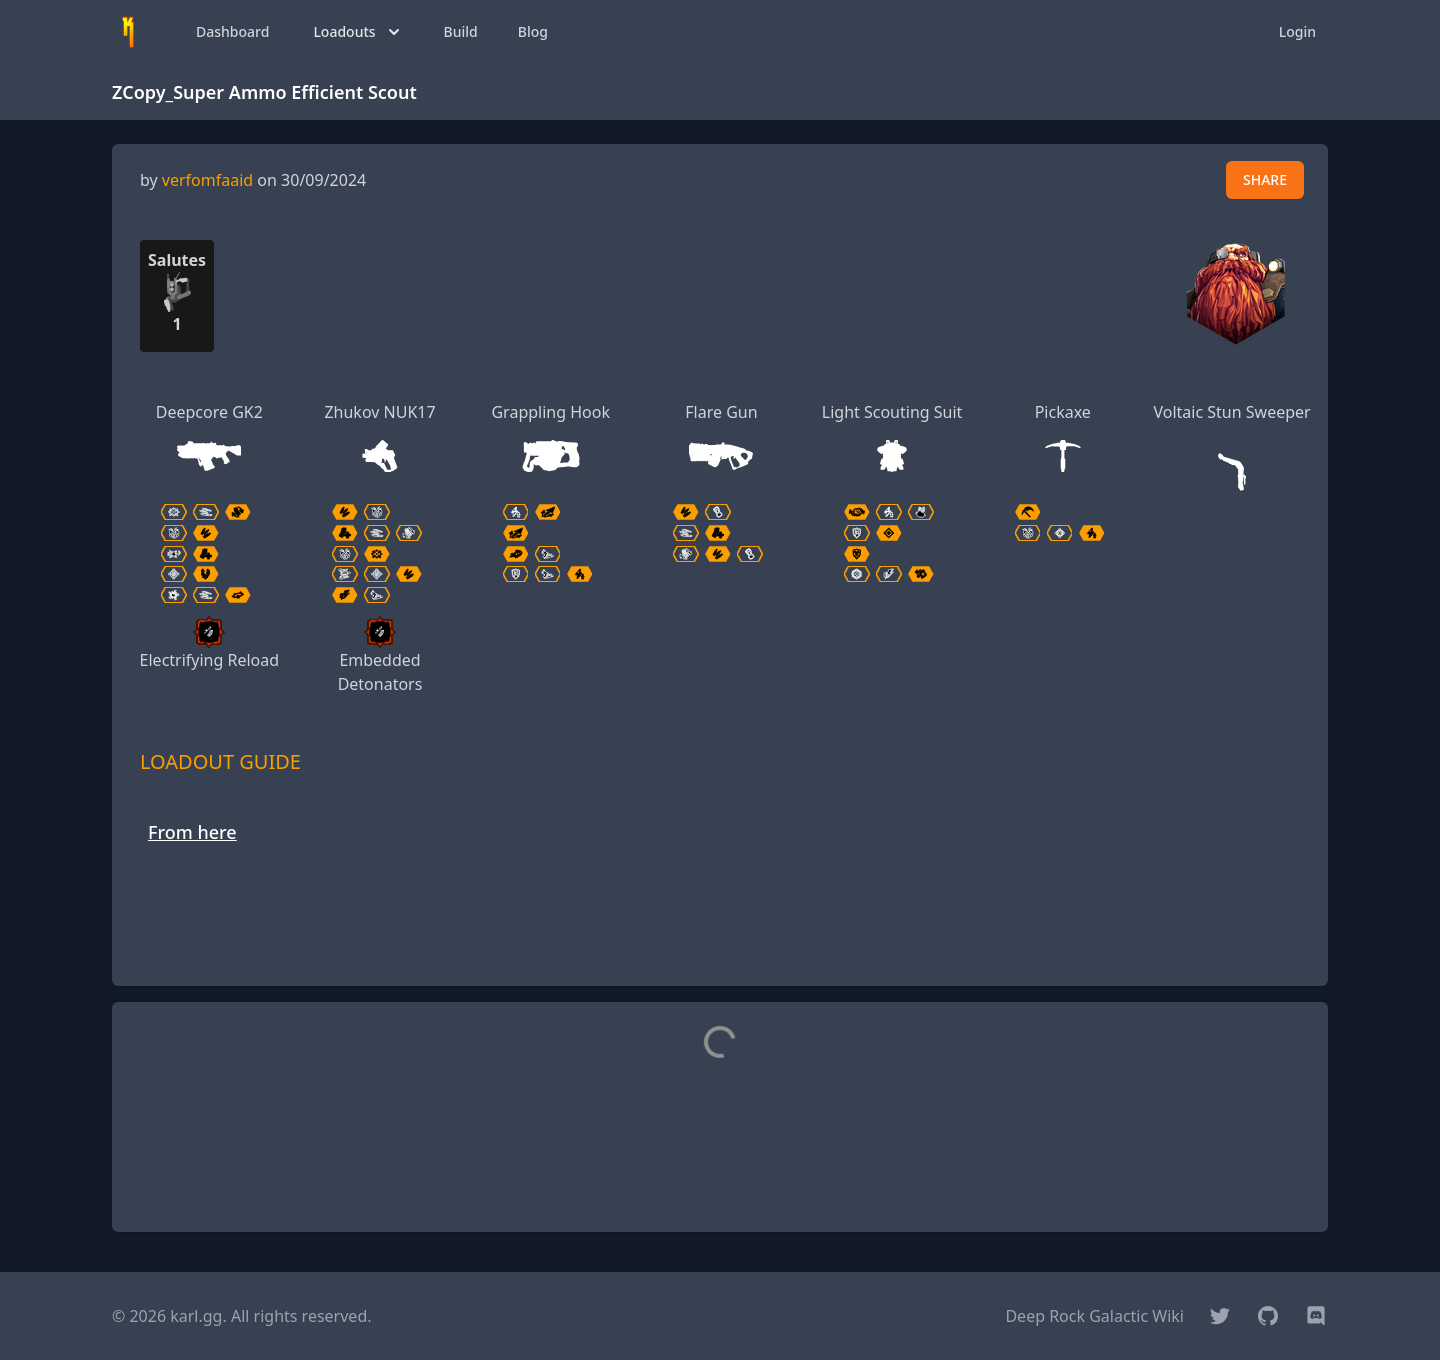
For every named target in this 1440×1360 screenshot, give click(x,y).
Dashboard (232, 31)
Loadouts (358, 32)
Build (461, 31)
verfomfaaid (207, 180)
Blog (533, 31)
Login (1297, 31)
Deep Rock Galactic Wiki (1094, 1316)
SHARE (1265, 179)
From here (192, 832)
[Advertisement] (720, 925)
